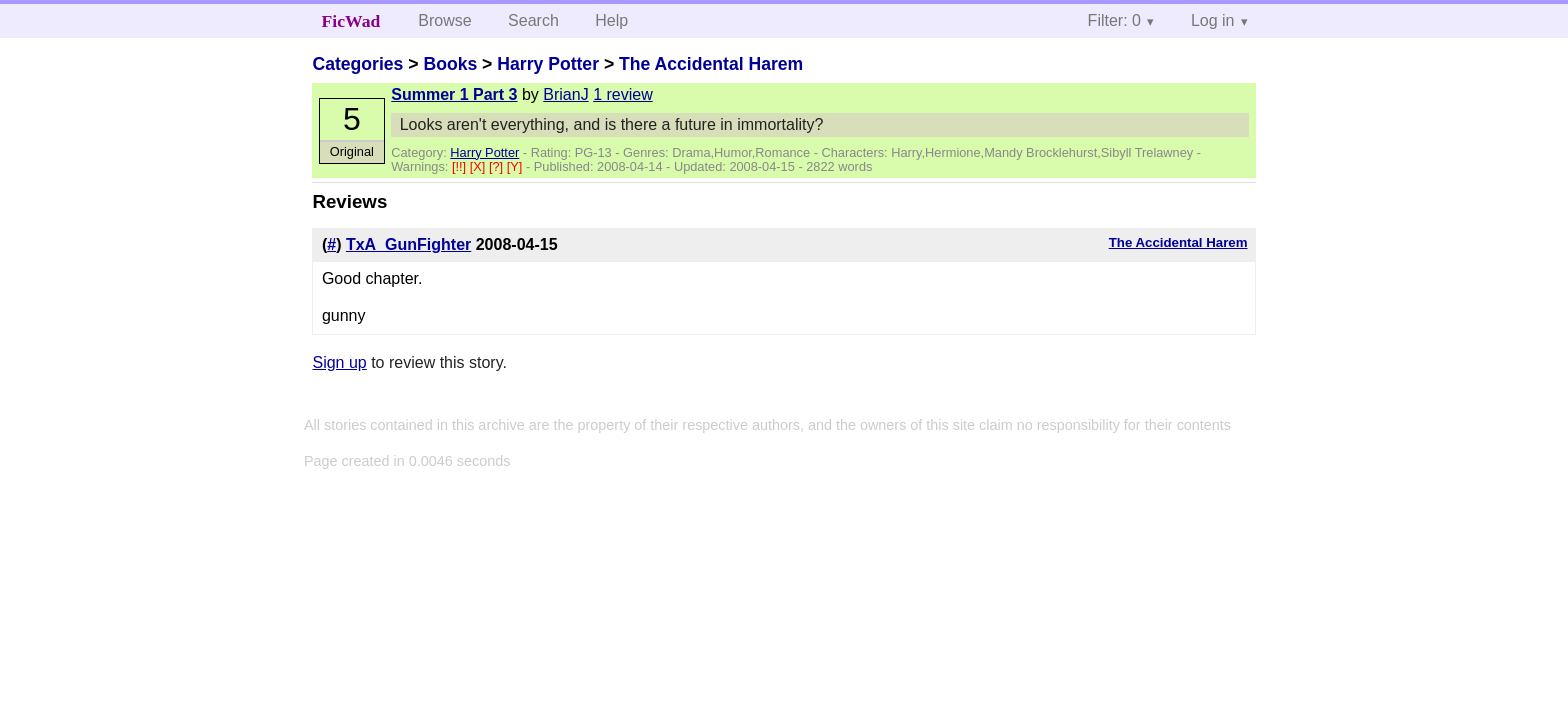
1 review (623, 94)
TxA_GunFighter (408, 244)
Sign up (339, 362)
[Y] (516, 166)
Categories (357, 64)
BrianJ (565, 94)
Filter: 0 (1114, 20)
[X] (479, 166)
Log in (1213, 20)
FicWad (351, 21)
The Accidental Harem (711, 64)
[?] (498, 166)
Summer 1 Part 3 (454, 94)
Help (611, 20)
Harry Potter (548, 64)
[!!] (461, 166)
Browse (444, 20)
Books (450, 64)
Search (533, 20)
